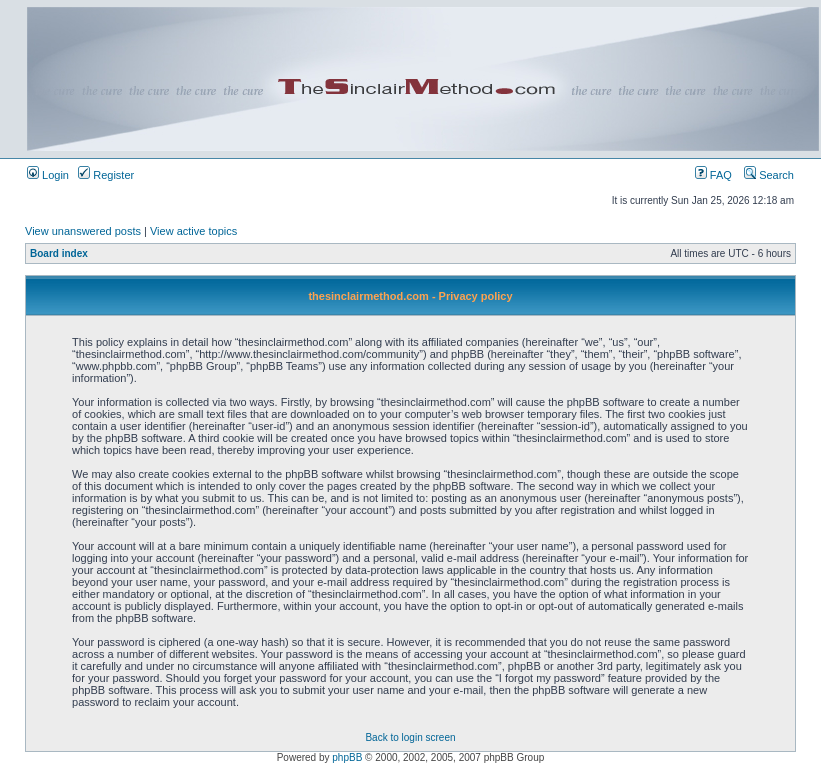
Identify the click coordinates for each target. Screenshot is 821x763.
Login (48, 175)
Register (106, 175)
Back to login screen (410, 737)
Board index (59, 253)
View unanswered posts (83, 231)
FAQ (713, 175)
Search (769, 175)
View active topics (193, 231)
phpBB (347, 757)
